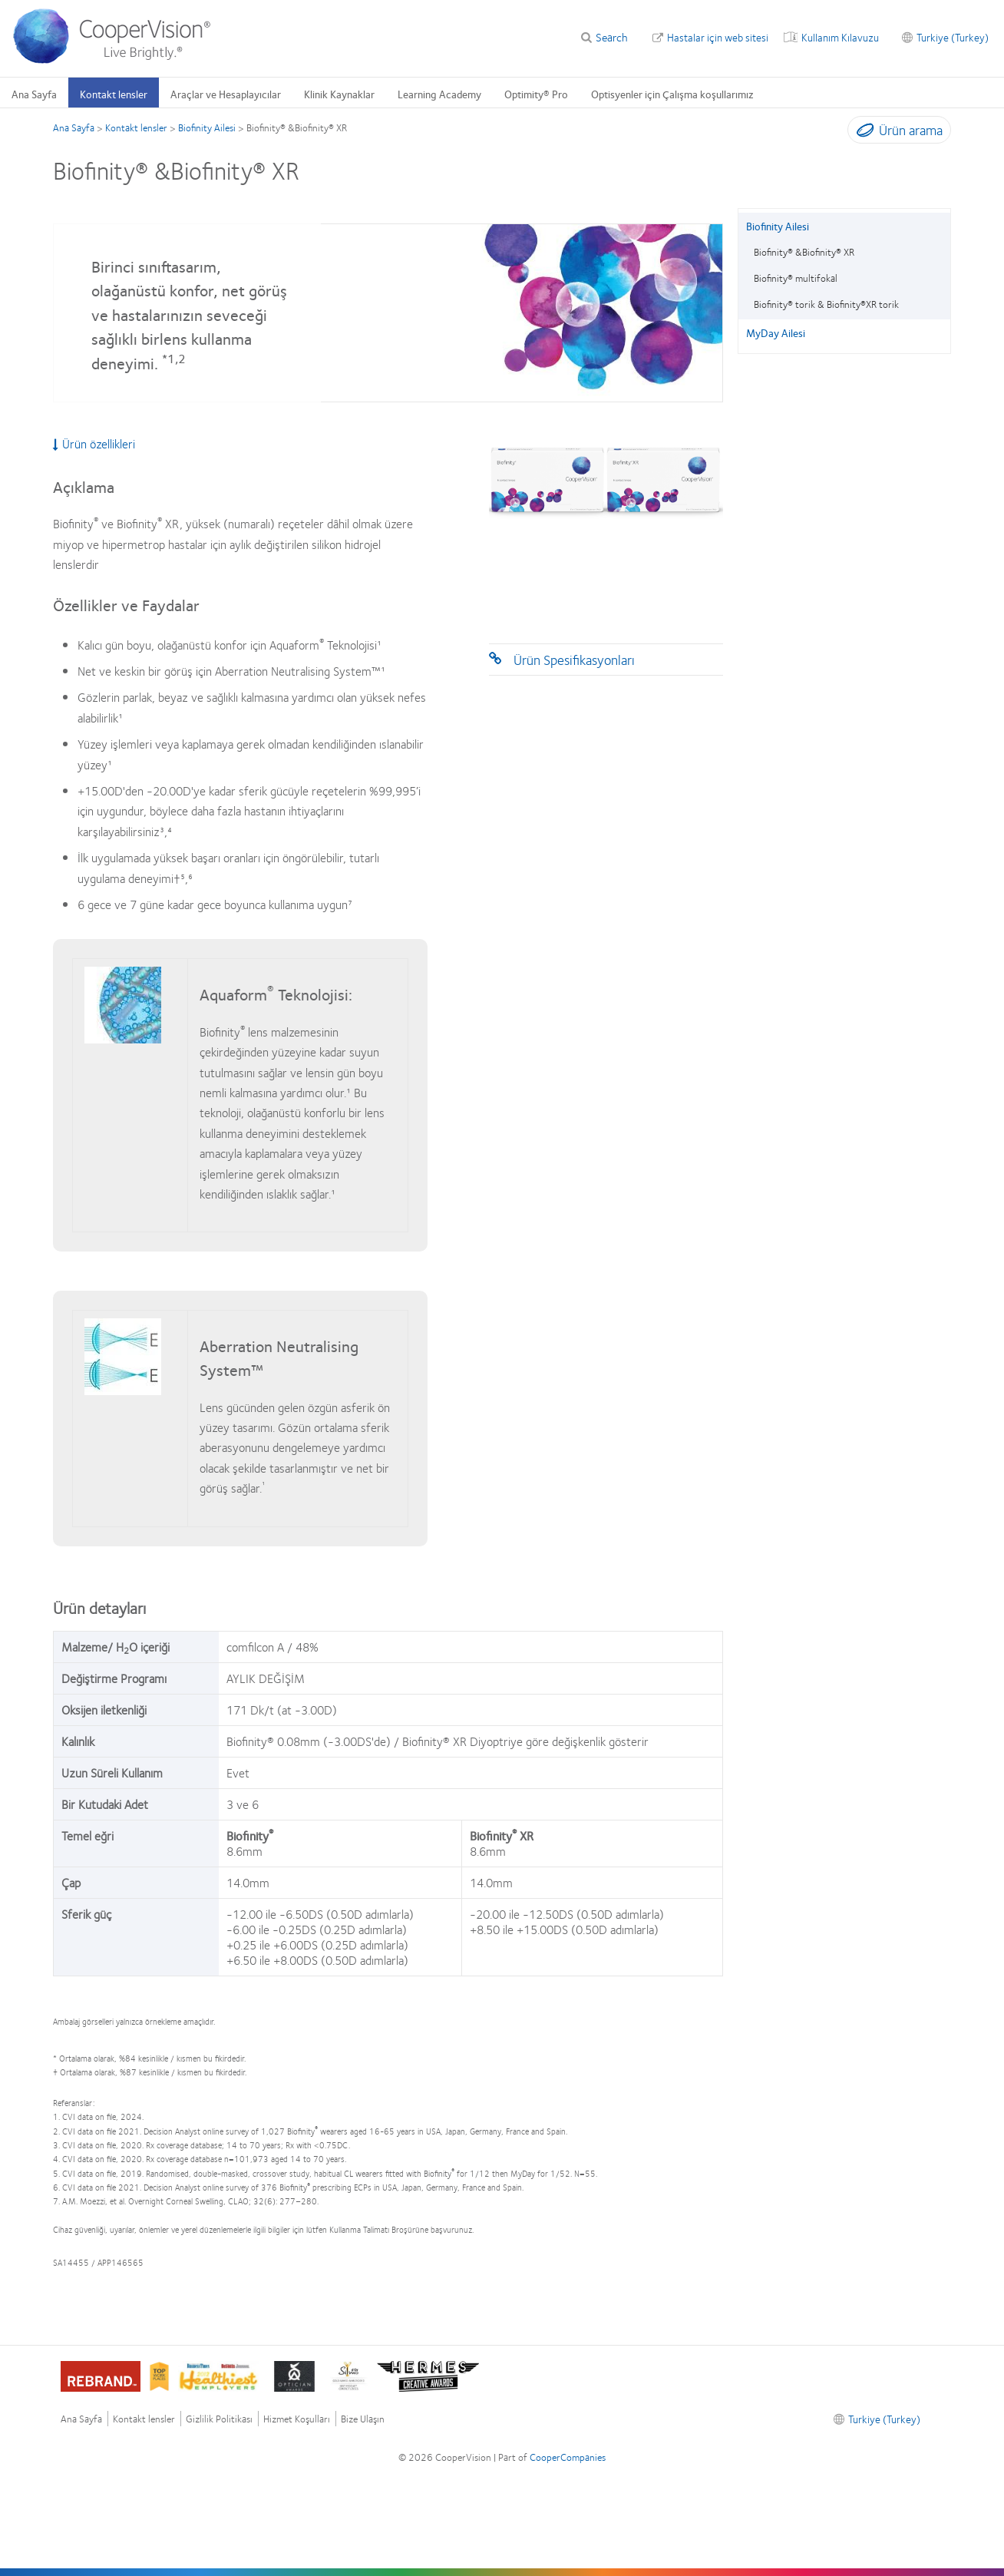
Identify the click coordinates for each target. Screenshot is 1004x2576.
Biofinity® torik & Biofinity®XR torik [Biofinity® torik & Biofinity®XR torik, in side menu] (826, 304)
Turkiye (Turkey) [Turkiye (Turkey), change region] (952, 36)
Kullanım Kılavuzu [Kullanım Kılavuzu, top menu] (840, 36)
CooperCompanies (568, 2457)
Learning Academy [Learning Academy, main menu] (439, 93)
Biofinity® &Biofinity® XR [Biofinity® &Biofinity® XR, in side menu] (804, 252)
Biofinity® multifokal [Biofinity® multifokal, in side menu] (795, 278)
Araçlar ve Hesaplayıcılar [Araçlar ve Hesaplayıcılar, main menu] (225, 93)
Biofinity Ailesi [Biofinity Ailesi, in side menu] (777, 225)
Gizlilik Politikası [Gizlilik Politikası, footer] (219, 2419)
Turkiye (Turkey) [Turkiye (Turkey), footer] (884, 2418)
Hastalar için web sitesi (717, 36)
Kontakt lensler (136, 127)
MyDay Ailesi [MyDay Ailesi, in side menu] (775, 332)
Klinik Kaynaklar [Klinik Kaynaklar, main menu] (339, 93)
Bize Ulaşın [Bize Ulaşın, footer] (363, 2419)
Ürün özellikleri (94, 443)
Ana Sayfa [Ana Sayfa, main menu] (34, 93)
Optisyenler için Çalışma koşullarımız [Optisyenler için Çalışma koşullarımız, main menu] (672, 93)
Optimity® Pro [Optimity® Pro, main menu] (536, 93)
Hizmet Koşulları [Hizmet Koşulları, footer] (296, 2419)
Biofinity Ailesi (207, 127)
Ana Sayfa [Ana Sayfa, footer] (81, 2419)
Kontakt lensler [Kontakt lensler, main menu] (113, 93)
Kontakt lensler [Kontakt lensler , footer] (144, 2419)
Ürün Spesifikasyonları (574, 659)
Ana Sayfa (73, 127)
